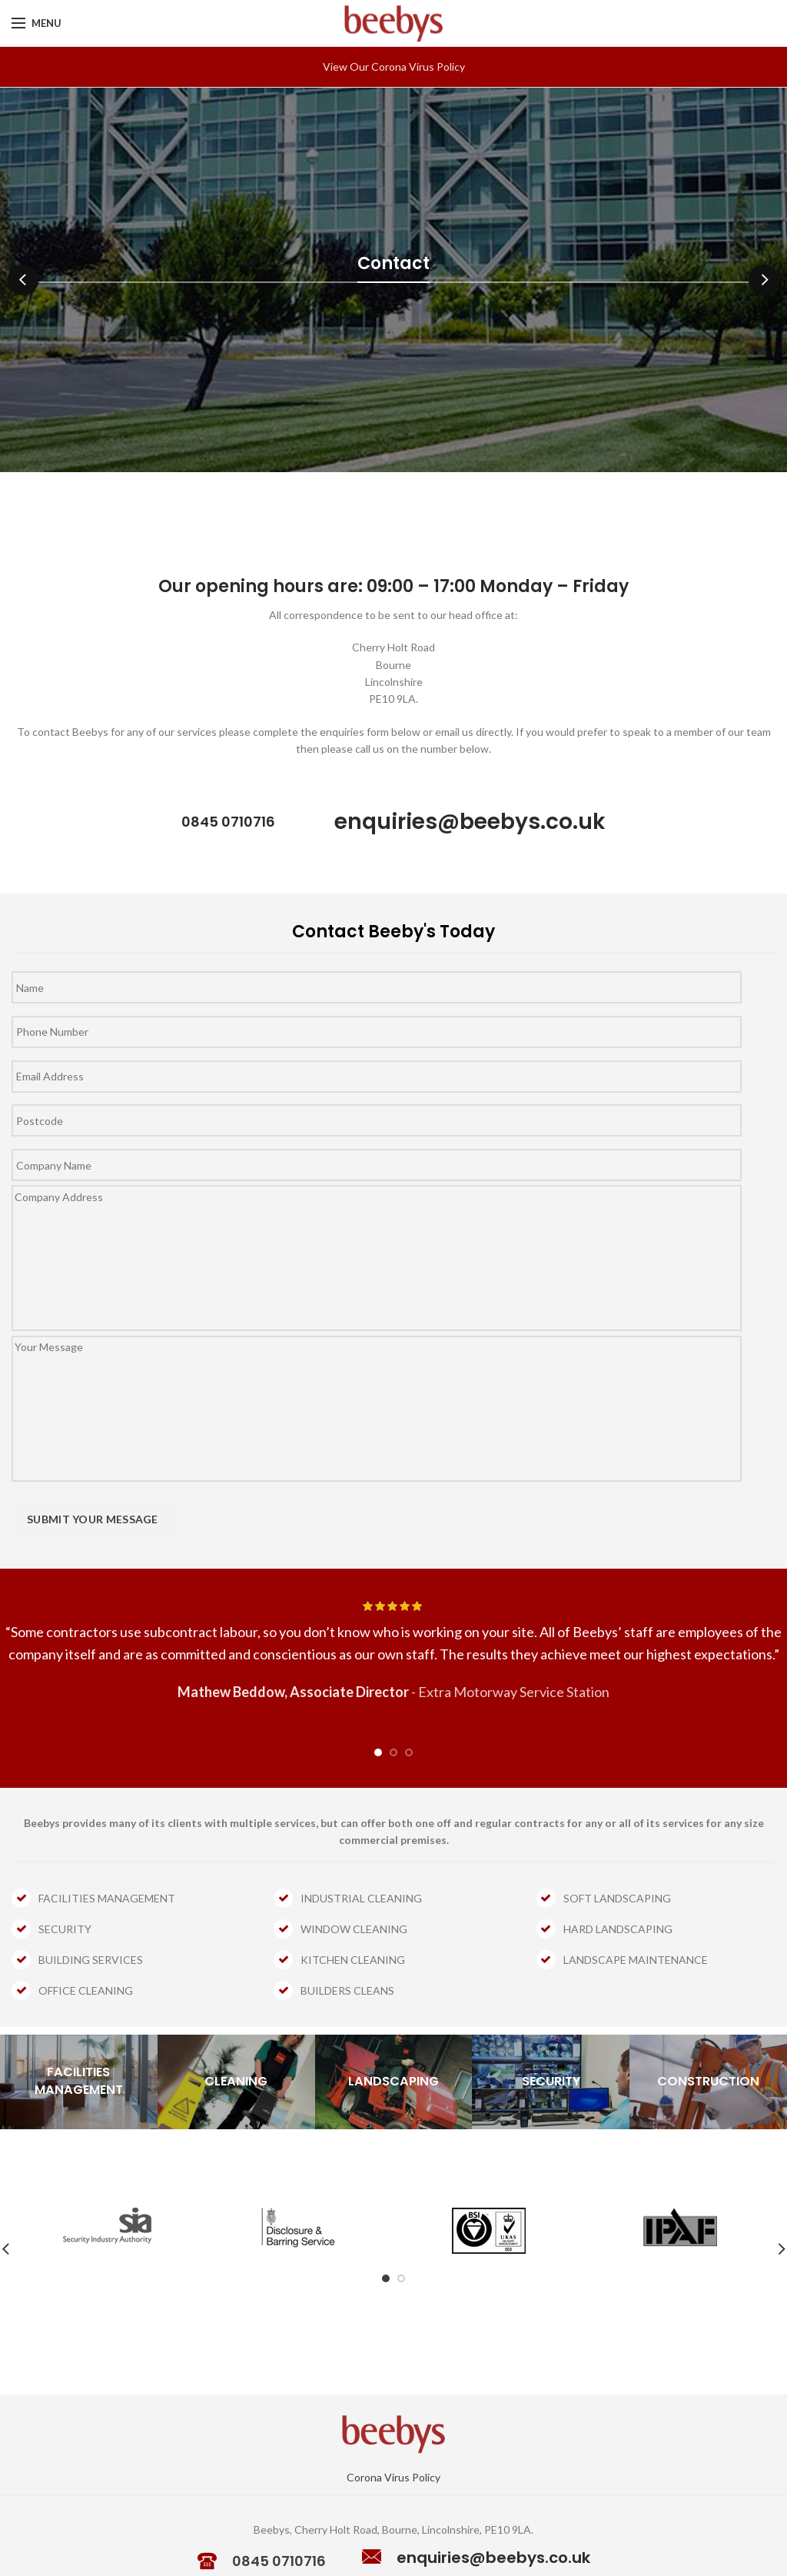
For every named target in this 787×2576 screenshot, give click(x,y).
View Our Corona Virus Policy (394, 66)
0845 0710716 (279, 2561)
